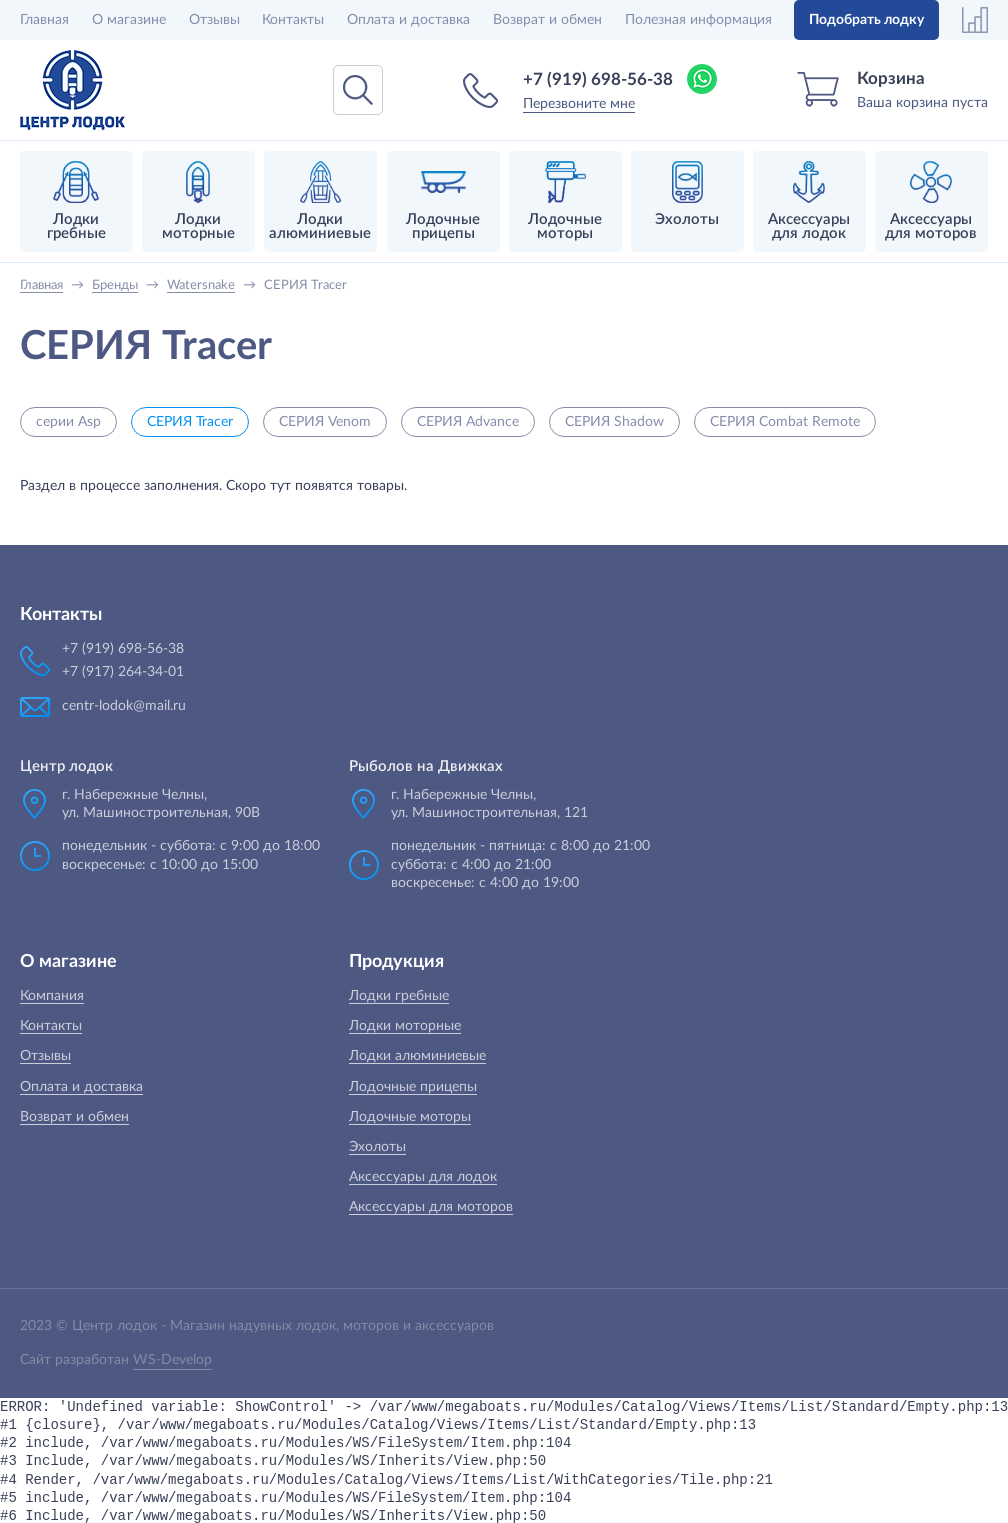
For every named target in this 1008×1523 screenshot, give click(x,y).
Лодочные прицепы (413, 1087)
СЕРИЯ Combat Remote (785, 422)
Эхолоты (377, 1147)
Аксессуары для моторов (431, 1207)
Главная (44, 20)
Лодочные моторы (410, 1117)
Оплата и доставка (408, 20)
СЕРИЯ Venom (325, 422)
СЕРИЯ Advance (468, 422)
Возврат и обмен (547, 20)
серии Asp (68, 422)
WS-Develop (172, 1360)
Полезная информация (698, 20)
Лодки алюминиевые (417, 1056)
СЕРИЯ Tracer (190, 422)
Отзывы (214, 20)
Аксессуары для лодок (423, 1177)
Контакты (293, 20)
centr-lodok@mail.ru (124, 706)
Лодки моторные (405, 1026)
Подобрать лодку (866, 20)
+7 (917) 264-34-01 (123, 672)
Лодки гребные (399, 996)
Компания (52, 996)
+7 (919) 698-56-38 (598, 79)
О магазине (129, 20)
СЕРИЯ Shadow (614, 422)
